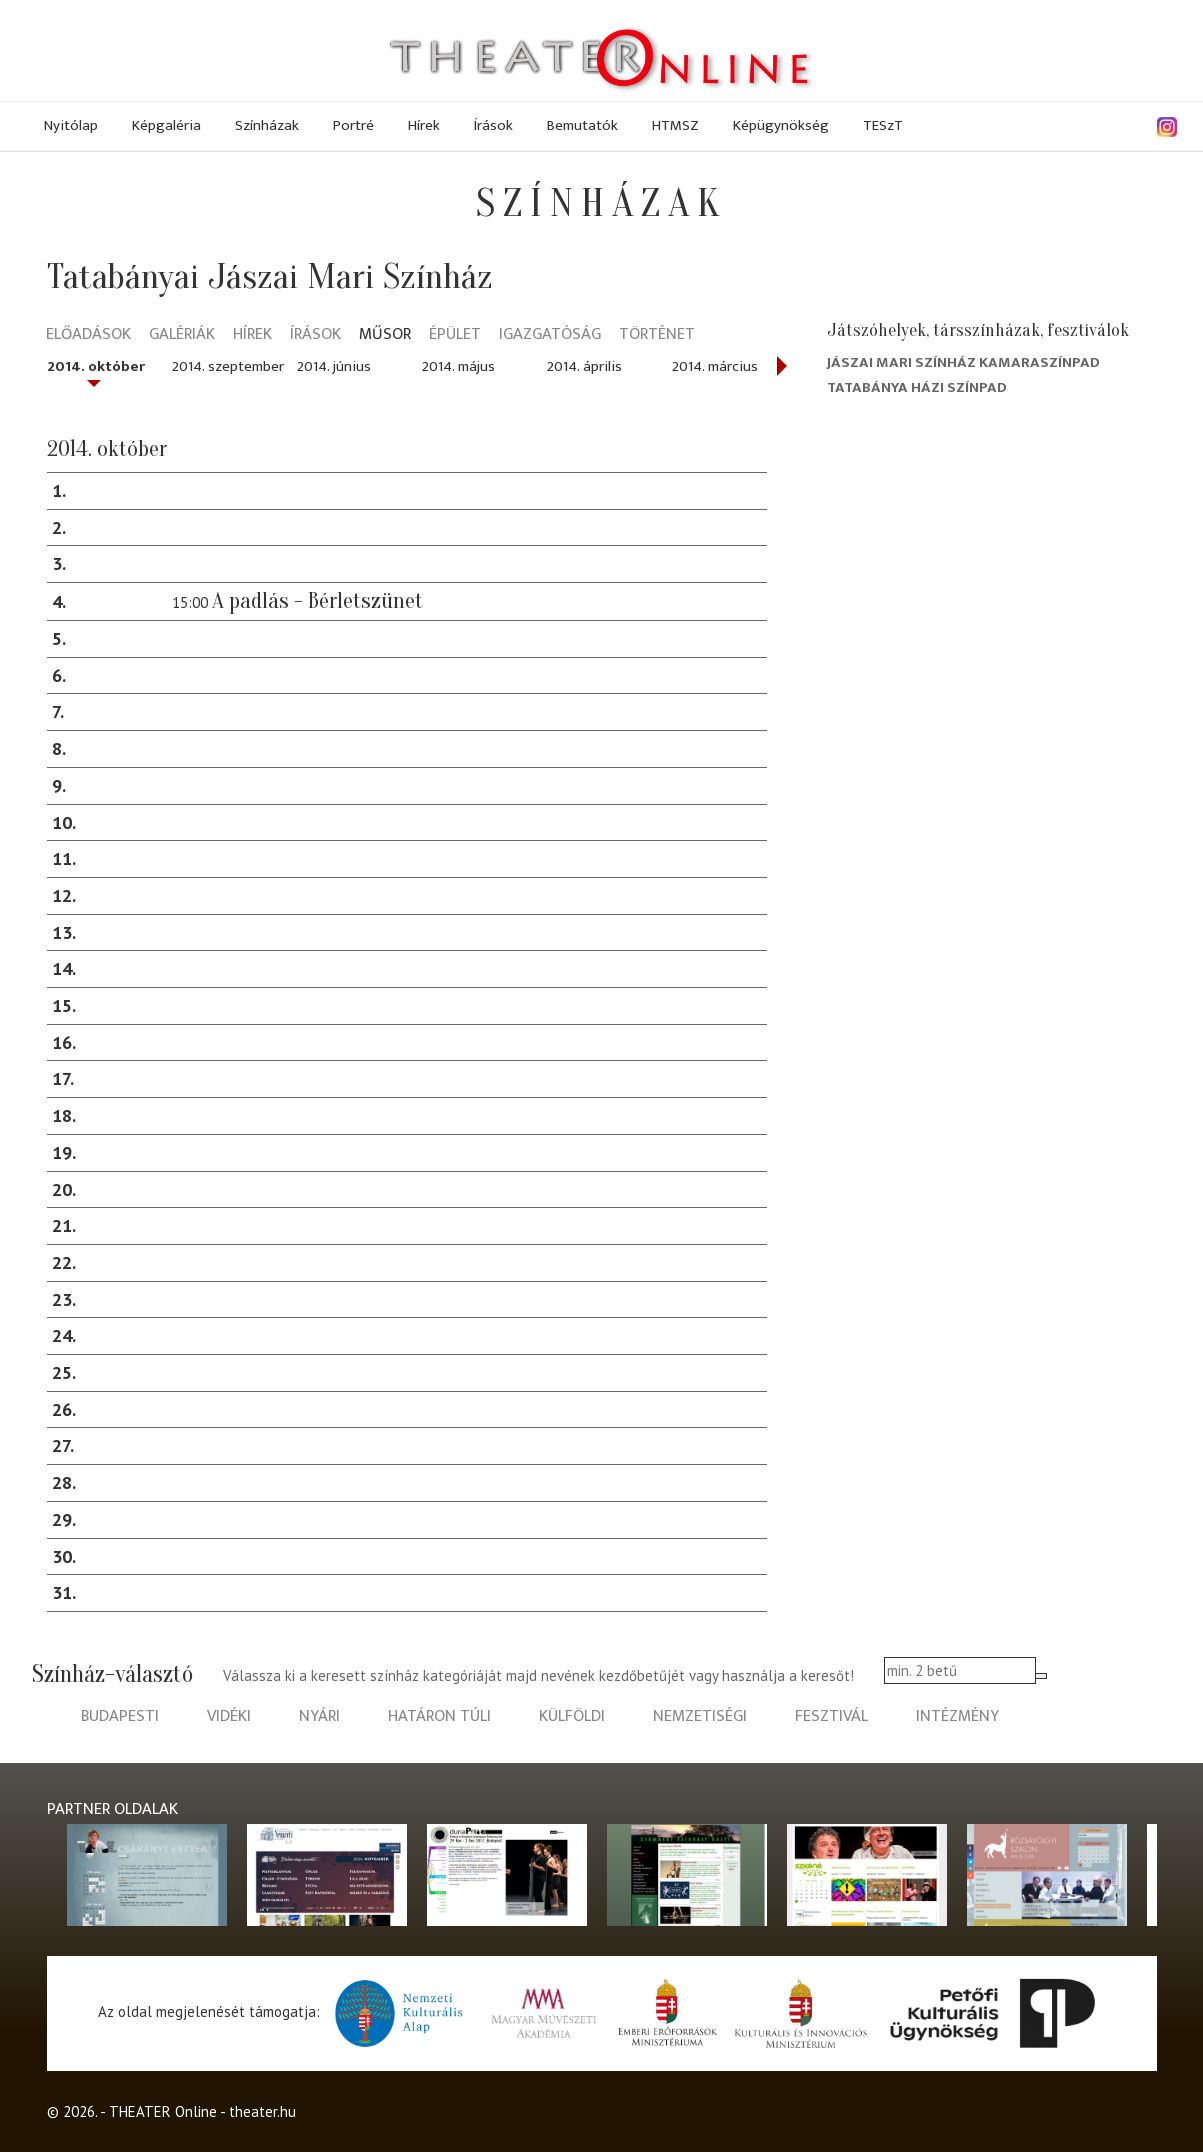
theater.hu (262, 2111)
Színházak (267, 125)
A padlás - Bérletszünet (317, 601)
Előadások (88, 335)
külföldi (572, 1716)
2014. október (96, 366)
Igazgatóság (550, 335)
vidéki (229, 1716)
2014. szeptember (228, 366)
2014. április (584, 366)
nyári (319, 1716)
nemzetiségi (700, 1716)
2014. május (458, 366)
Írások (493, 125)
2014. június (334, 366)
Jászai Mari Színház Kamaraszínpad (963, 362)
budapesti (120, 1716)
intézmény (957, 1716)
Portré (353, 125)
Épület (455, 335)
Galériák (182, 335)
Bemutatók (582, 125)
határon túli (439, 1716)
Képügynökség (781, 125)
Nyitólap (71, 125)
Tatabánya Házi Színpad (917, 387)
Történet (657, 335)
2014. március (715, 366)
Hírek (424, 125)
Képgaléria (166, 125)
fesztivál (831, 1716)
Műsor (385, 335)
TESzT (883, 125)
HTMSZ (675, 125)
